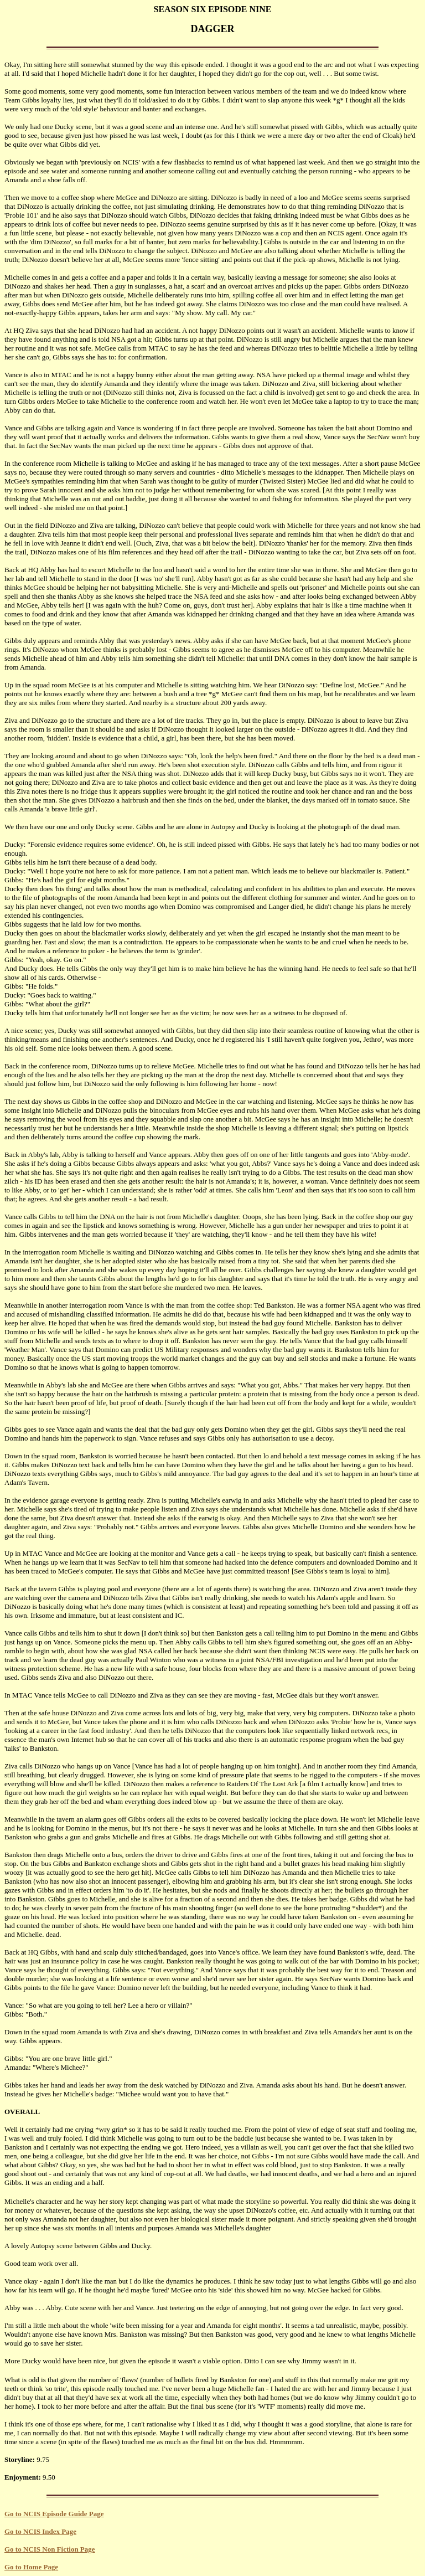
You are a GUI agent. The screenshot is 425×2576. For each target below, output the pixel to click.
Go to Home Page (31, 2567)
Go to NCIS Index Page (40, 2531)
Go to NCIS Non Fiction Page (49, 2549)
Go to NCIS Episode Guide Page (54, 2514)
